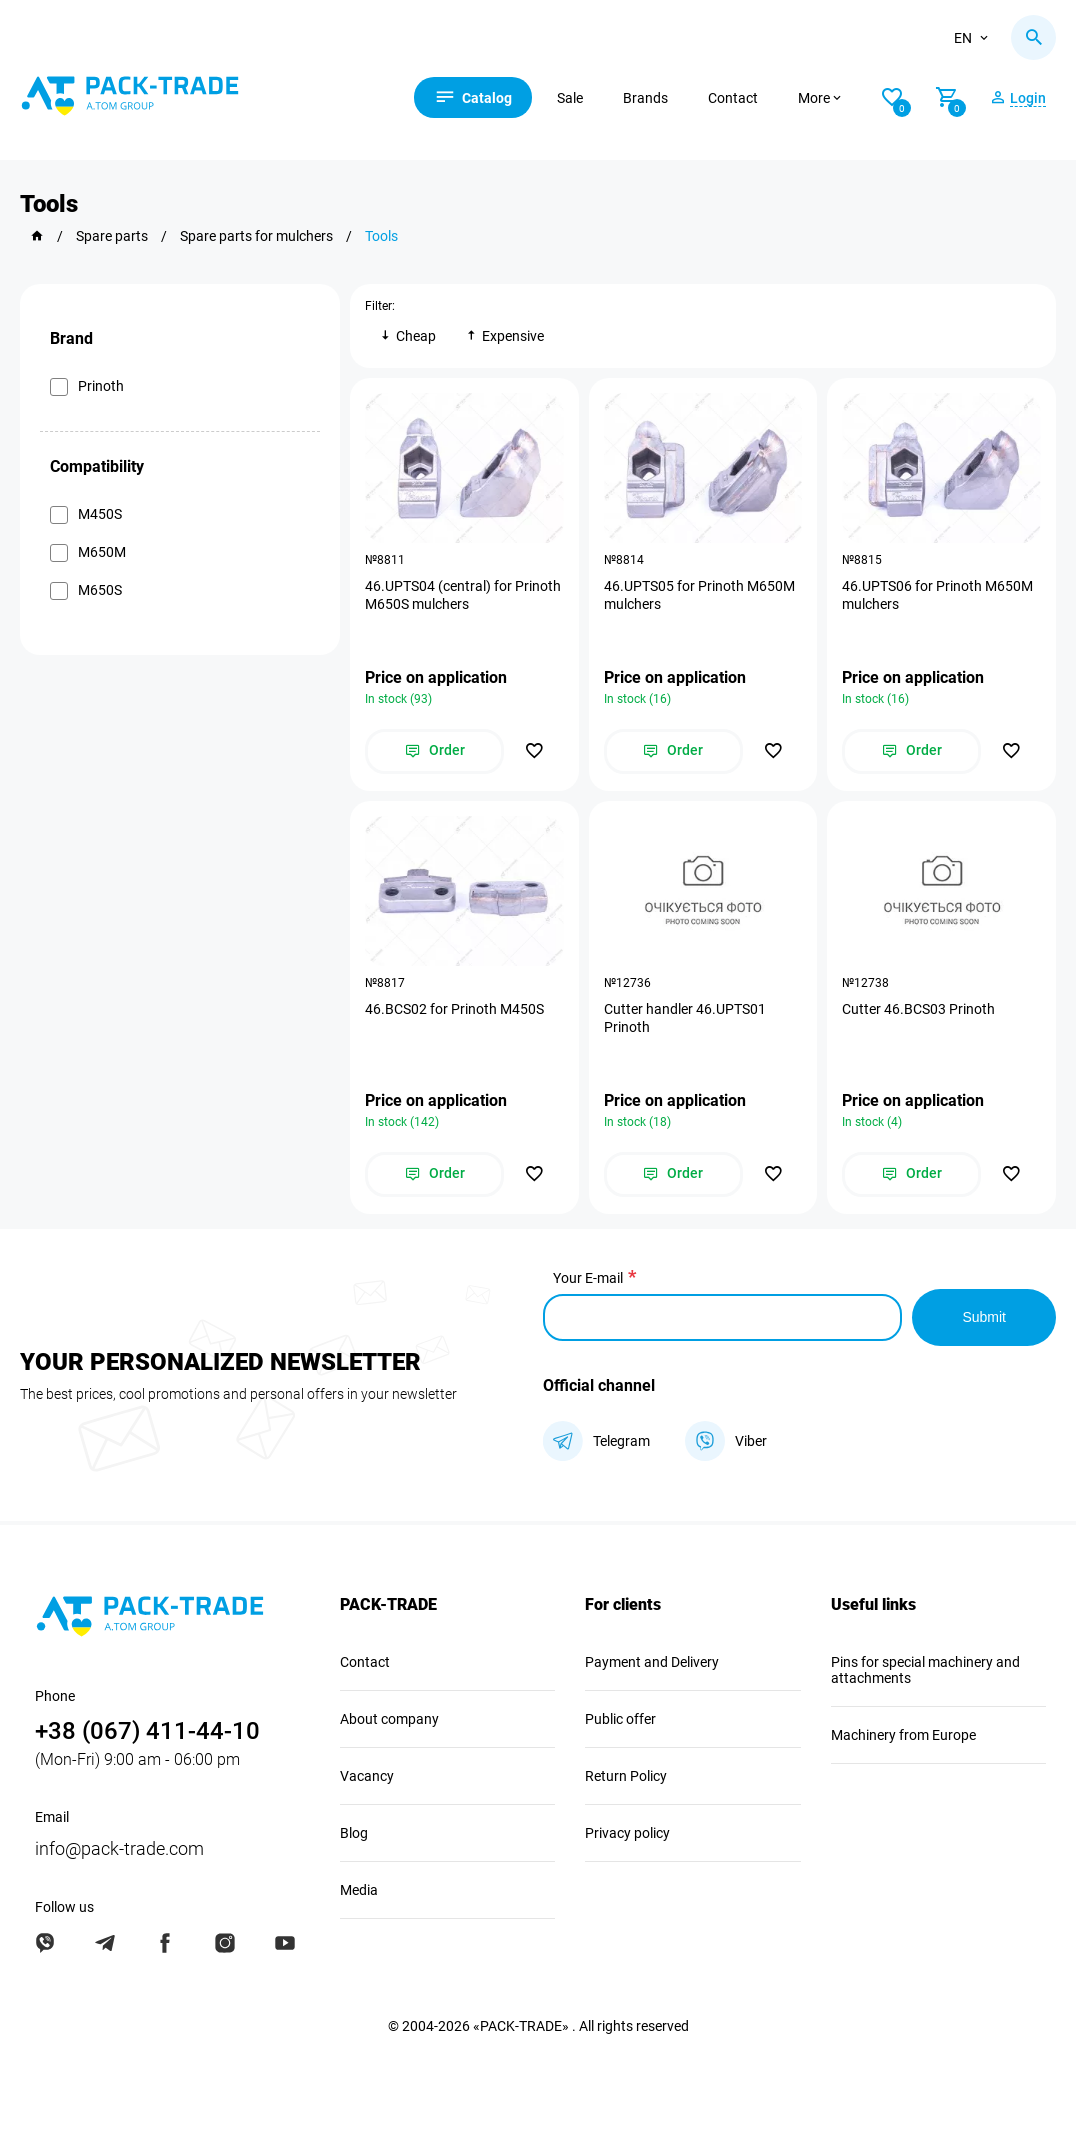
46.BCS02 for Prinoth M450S (454, 1009)
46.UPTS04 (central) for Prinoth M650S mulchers (463, 595)
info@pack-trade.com (119, 1848)
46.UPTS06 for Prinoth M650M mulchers (937, 595)
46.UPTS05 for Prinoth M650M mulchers (699, 595)
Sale (570, 98)
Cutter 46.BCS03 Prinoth (918, 1009)
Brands (645, 98)
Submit (984, 1317)
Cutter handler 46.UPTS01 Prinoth (685, 1018)
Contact (733, 98)
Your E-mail (588, 1278)
